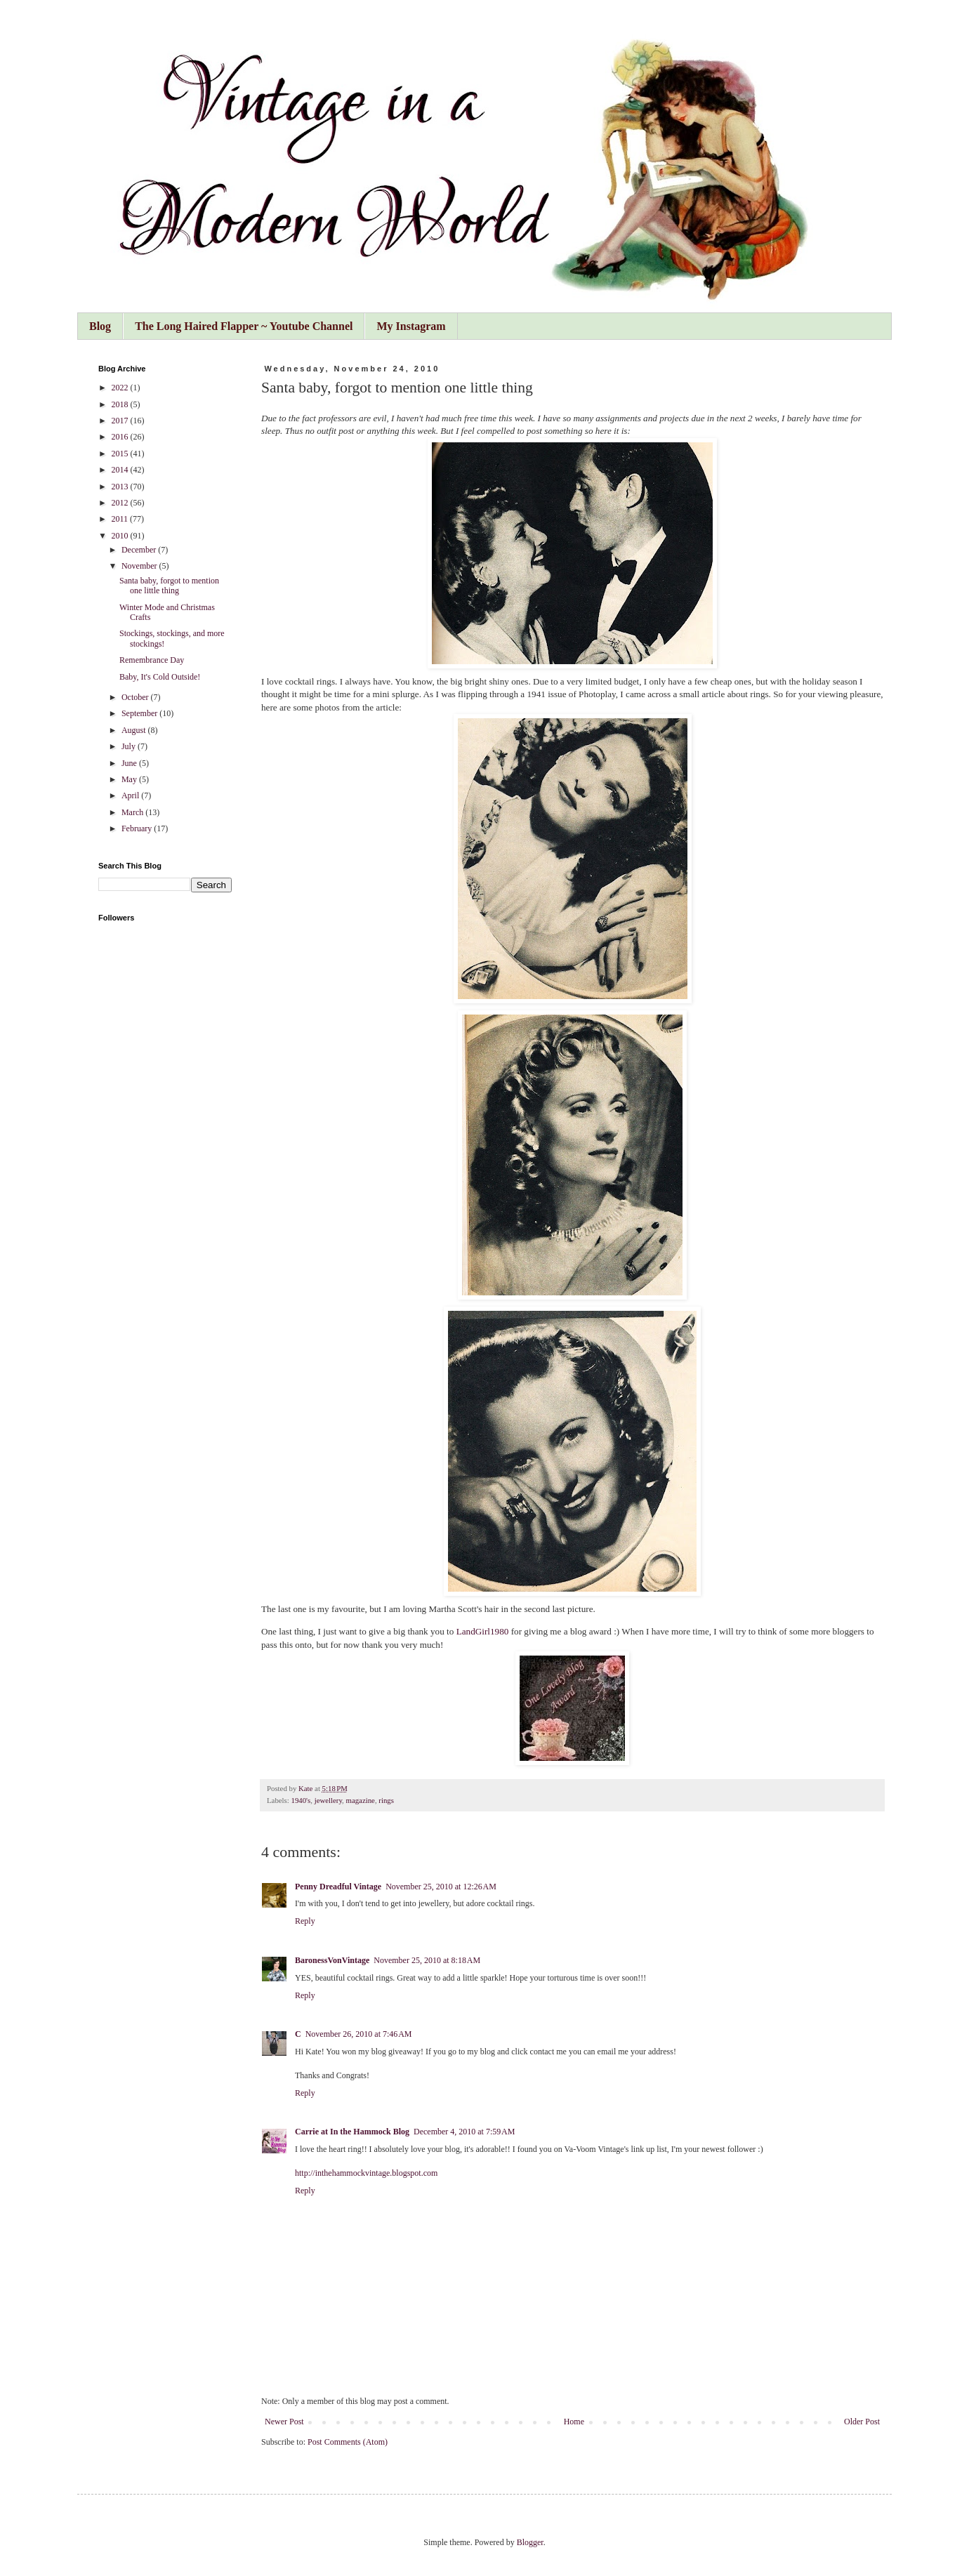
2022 (121, 387)
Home (574, 2421)
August (134, 730)
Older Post (862, 2421)
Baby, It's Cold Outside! (159, 677)
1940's (300, 1800)
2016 (121, 437)
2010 (121, 536)
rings (386, 1800)
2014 (121, 470)
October (136, 697)
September (140, 713)
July (129, 746)
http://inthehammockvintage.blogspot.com (366, 2173)
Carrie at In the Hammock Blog (352, 2131)
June (130, 763)
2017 (121, 420)
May (130, 779)
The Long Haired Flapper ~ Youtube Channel (243, 326)
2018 (121, 404)
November (140, 566)
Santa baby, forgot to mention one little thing (169, 585)
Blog (100, 326)
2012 (121, 503)
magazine (360, 1800)
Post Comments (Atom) (348, 2442)
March (133, 812)
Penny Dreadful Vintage (338, 1886)
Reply (305, 1921)
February (137, 828)
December (139, 550)
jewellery (328, 1800)
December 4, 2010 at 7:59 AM (464, 2131)
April (131, 795)
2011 (121, 519)
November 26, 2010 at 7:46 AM (358, 2034)
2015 (121, 453)
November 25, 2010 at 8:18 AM (427, 1960)
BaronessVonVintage (332, 1960)
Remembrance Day (151, 660)
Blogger (530, 2542)
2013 (121, 486)
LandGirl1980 (482, 1631)
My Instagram (410, 326)
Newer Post (284, 2421)
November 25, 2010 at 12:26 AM (440, 1886)
